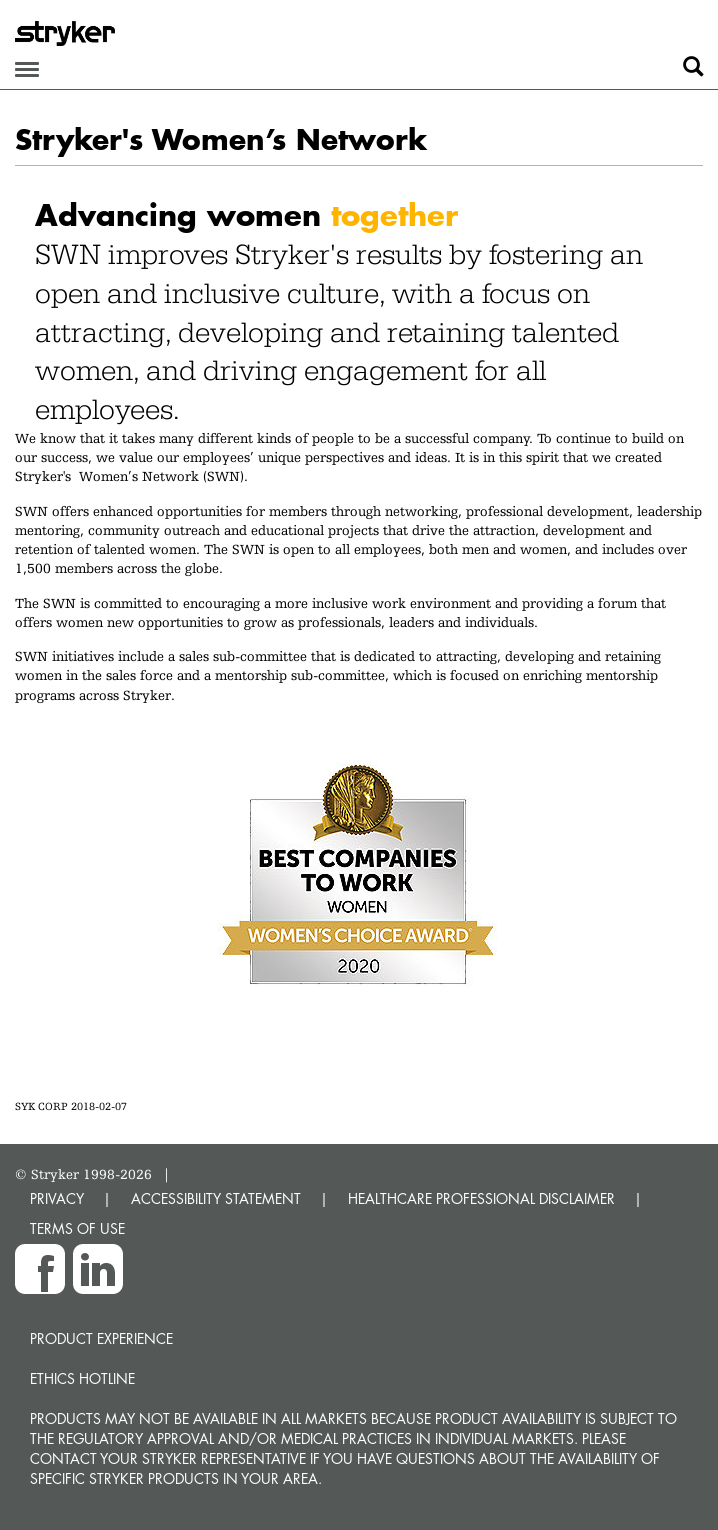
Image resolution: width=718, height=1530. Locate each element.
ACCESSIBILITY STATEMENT (216, 1198)
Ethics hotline (82, 1378)
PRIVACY (57, 1198)
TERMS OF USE (77, 1228)
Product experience (101, 1338)
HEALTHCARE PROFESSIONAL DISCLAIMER (481, 1198)
